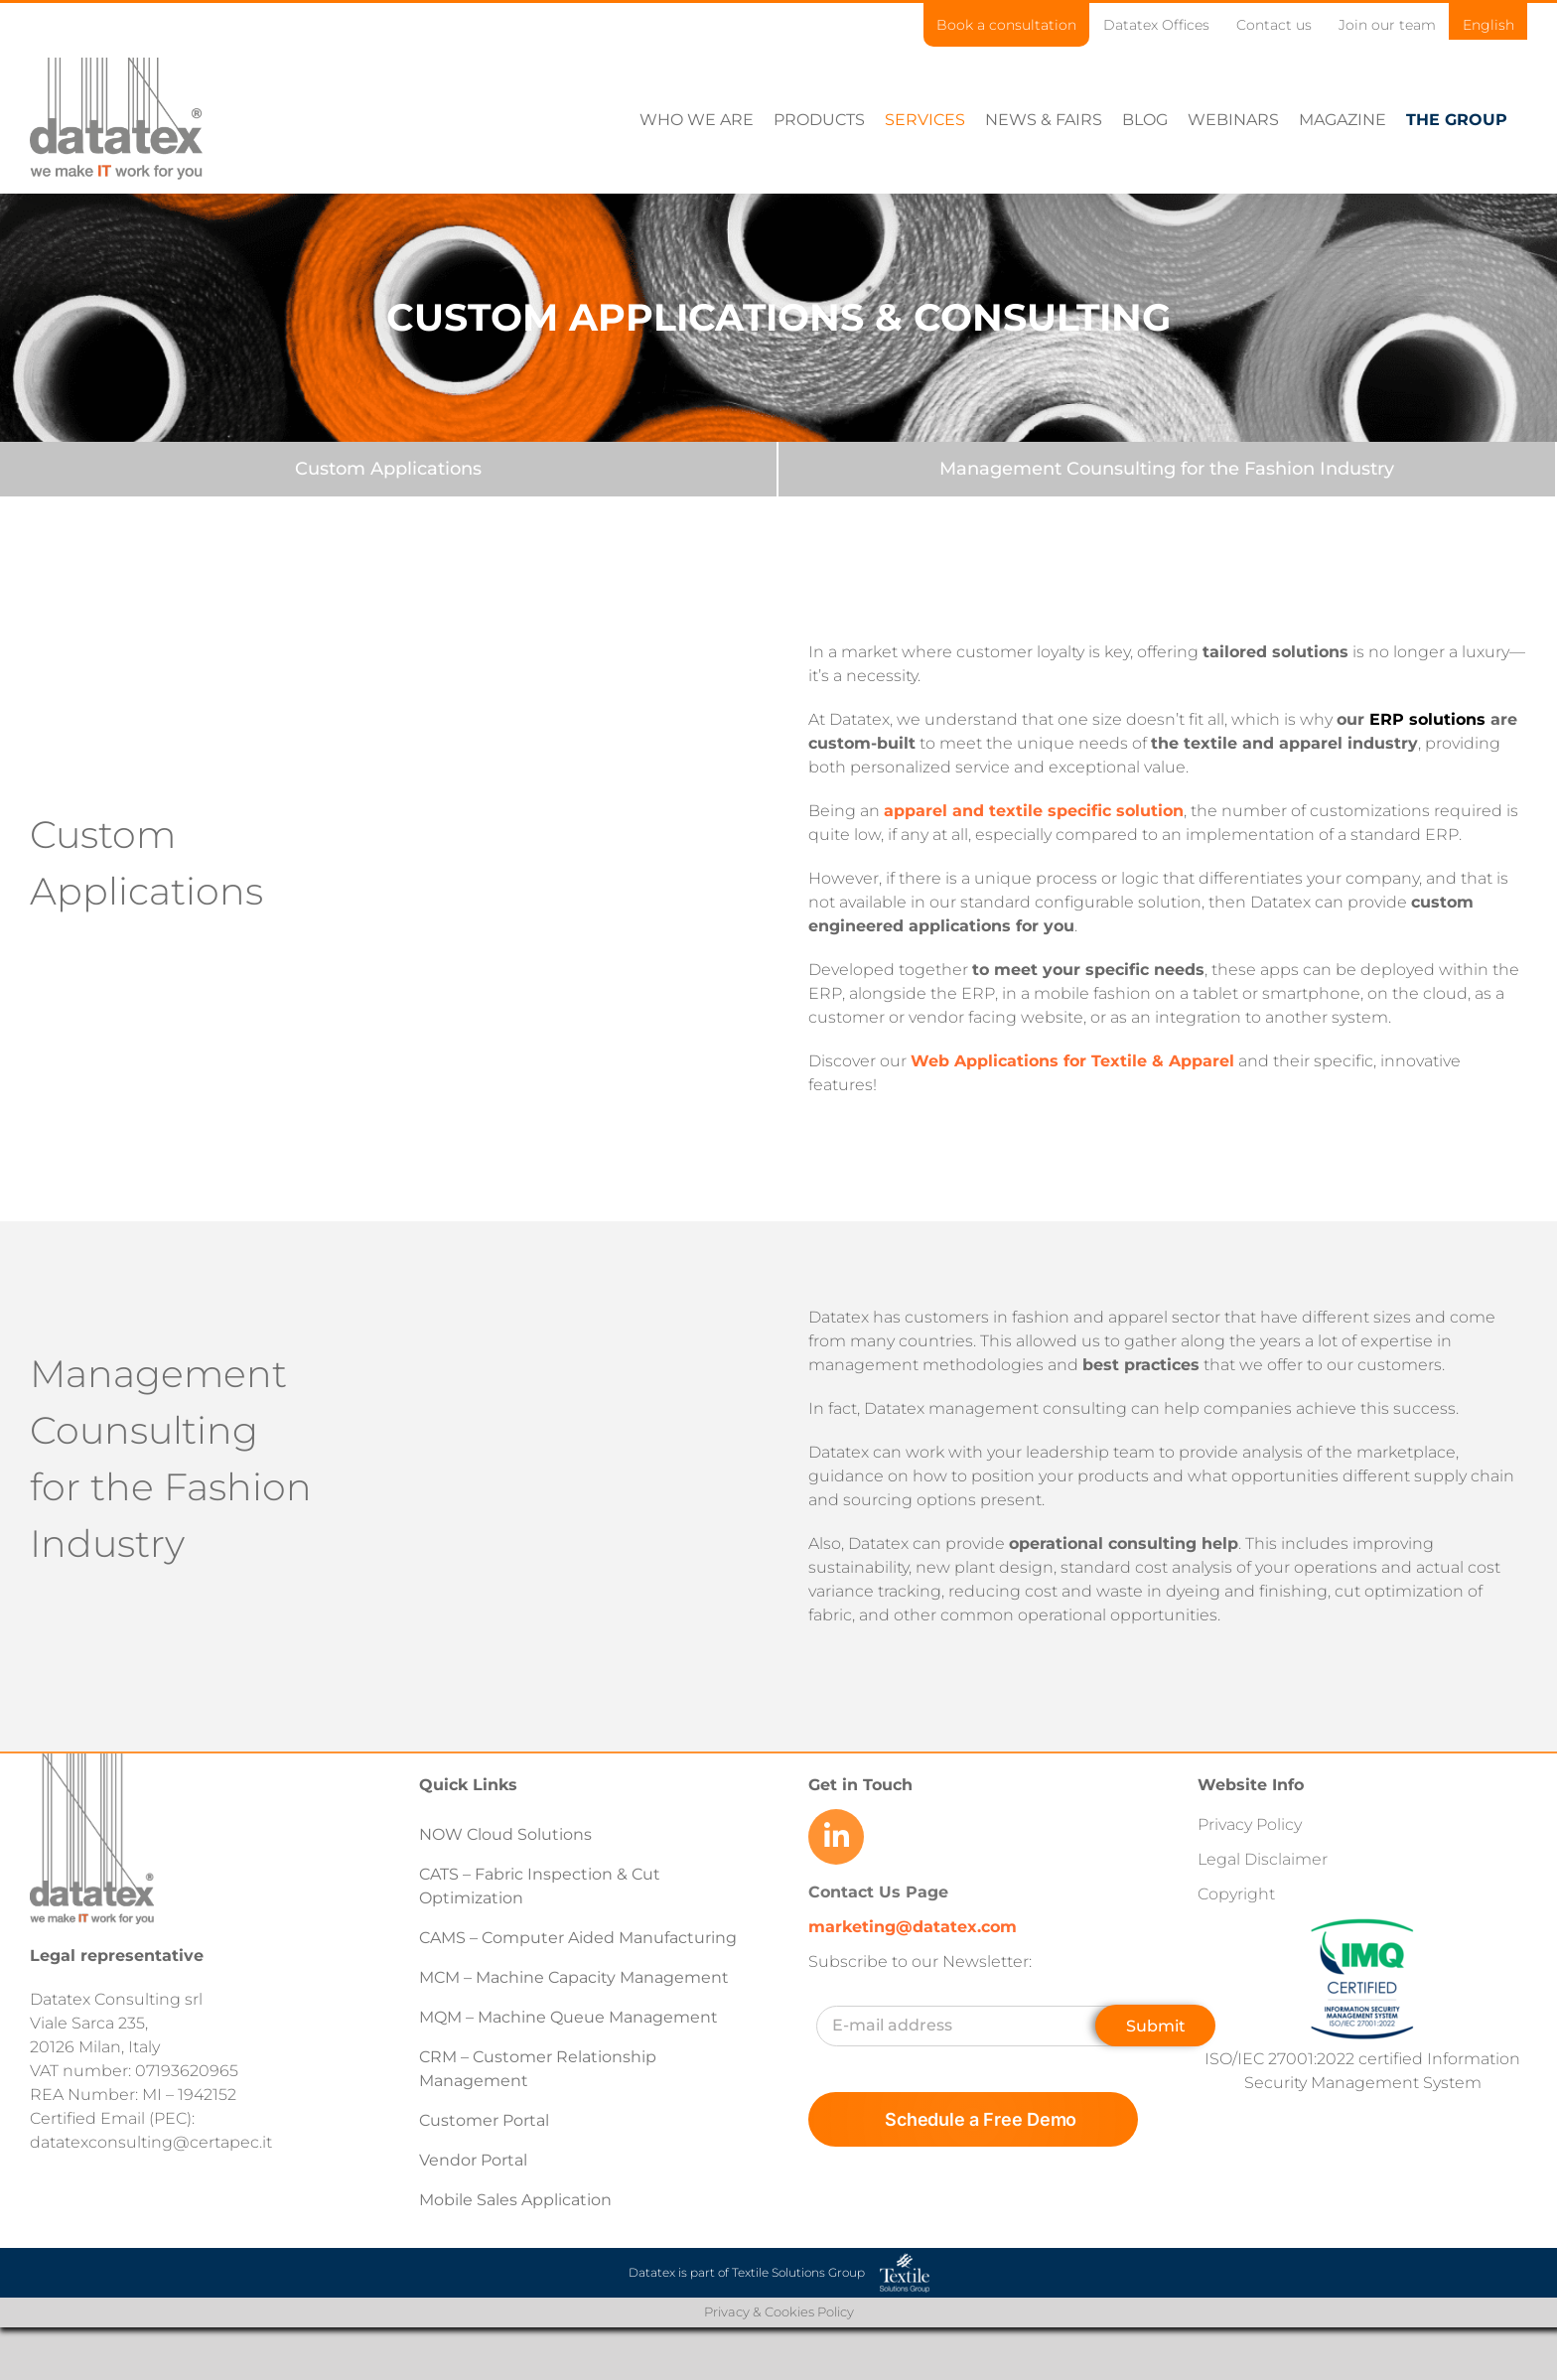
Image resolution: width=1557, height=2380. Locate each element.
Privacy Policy (1250, 1823)
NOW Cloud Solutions (505, 1833)
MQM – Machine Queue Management (568, 2016)
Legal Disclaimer (1263, 1858)
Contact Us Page (878, 1891)
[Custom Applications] (388, 468)
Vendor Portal (475, 2159)
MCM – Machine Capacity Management (574, 1976)
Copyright (1236, 1893)
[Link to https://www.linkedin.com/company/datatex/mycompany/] (836, 1836)
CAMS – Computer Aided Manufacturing (578, 1936)
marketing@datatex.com (912, 1925)
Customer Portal (484, 2119)
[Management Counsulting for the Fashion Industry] (1166, 468)
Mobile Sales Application (515, 2198)
